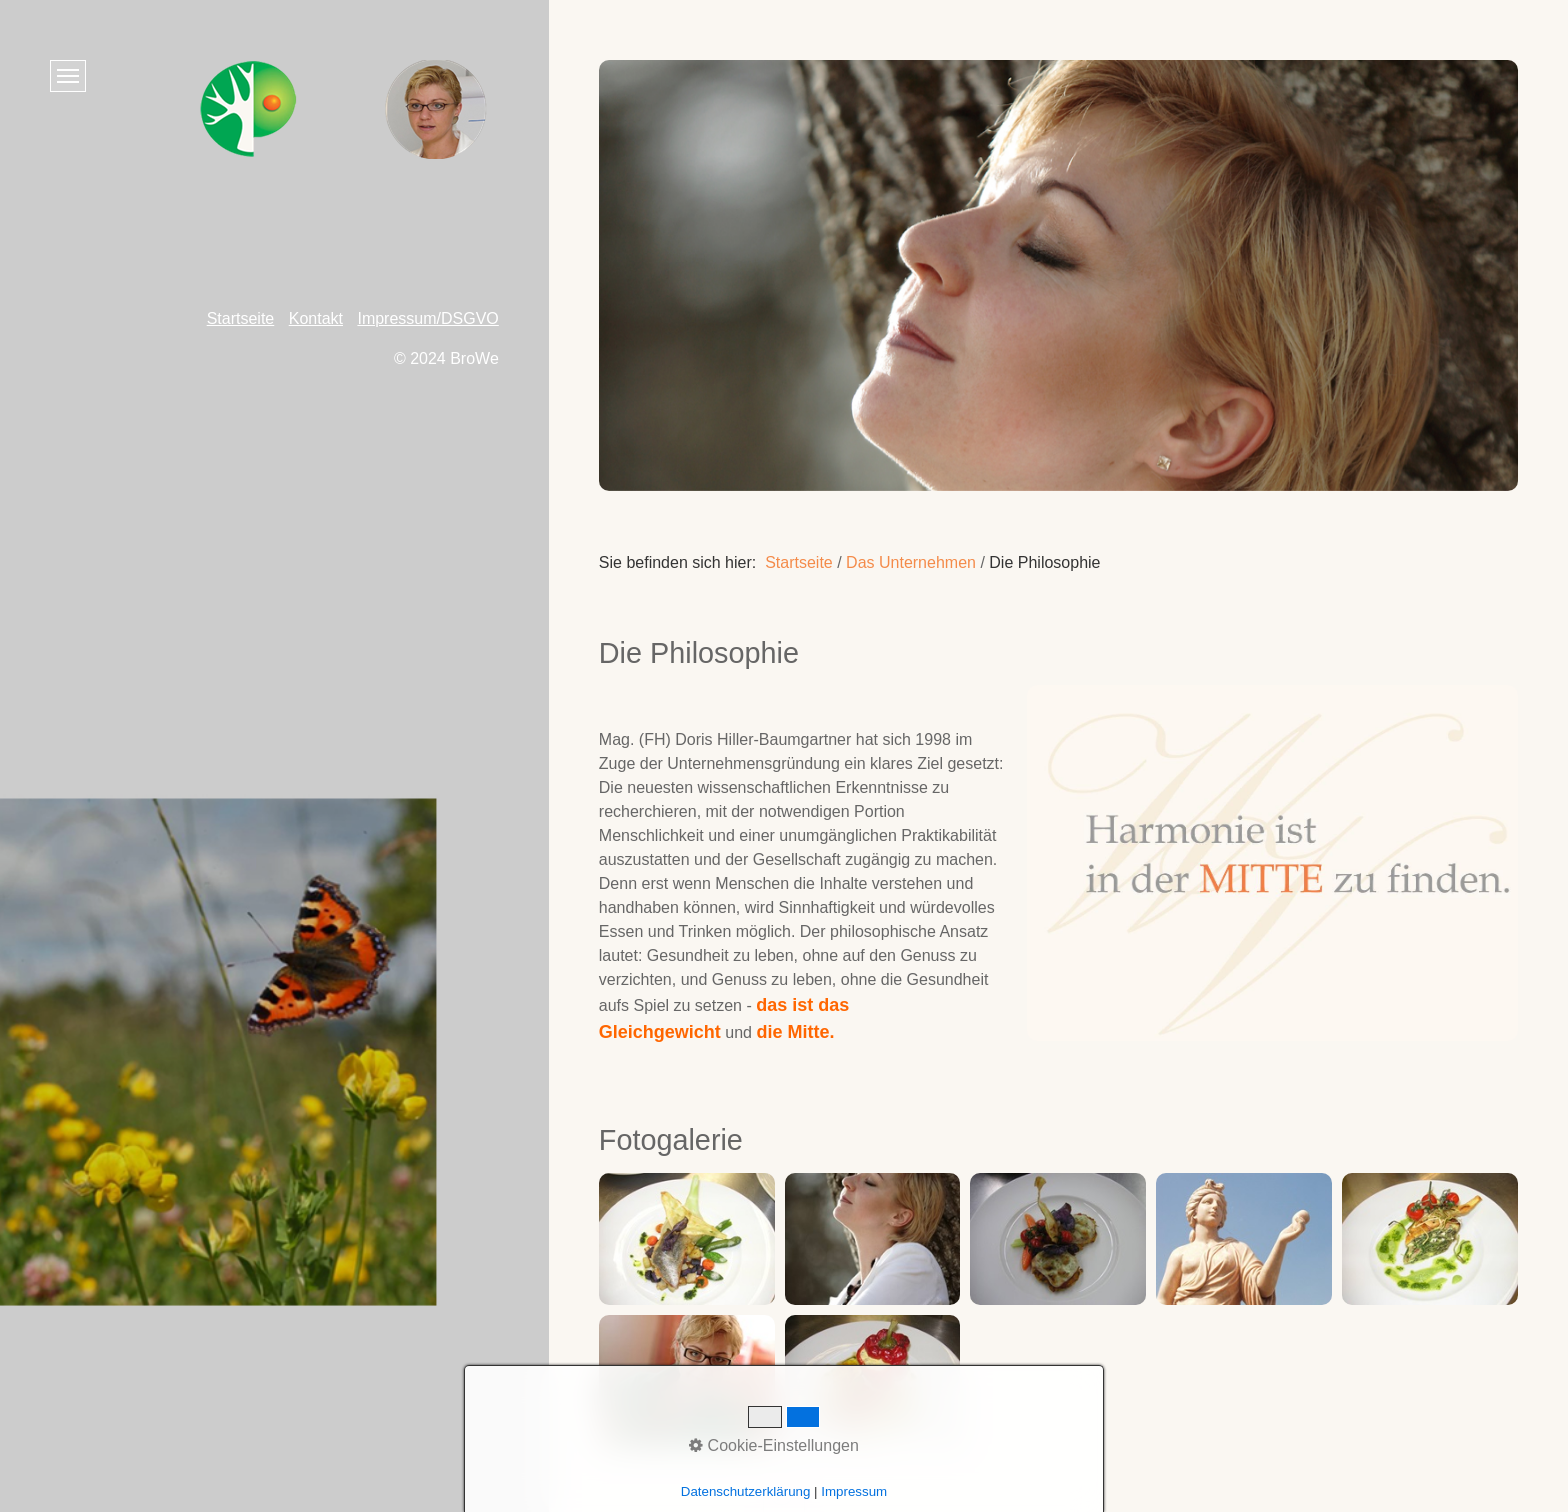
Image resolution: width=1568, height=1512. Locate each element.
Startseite (799, 562)
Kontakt (316, 318)
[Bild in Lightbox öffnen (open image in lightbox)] (687, 1239)
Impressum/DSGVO (427, 318)
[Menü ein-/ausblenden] (68, 76)
